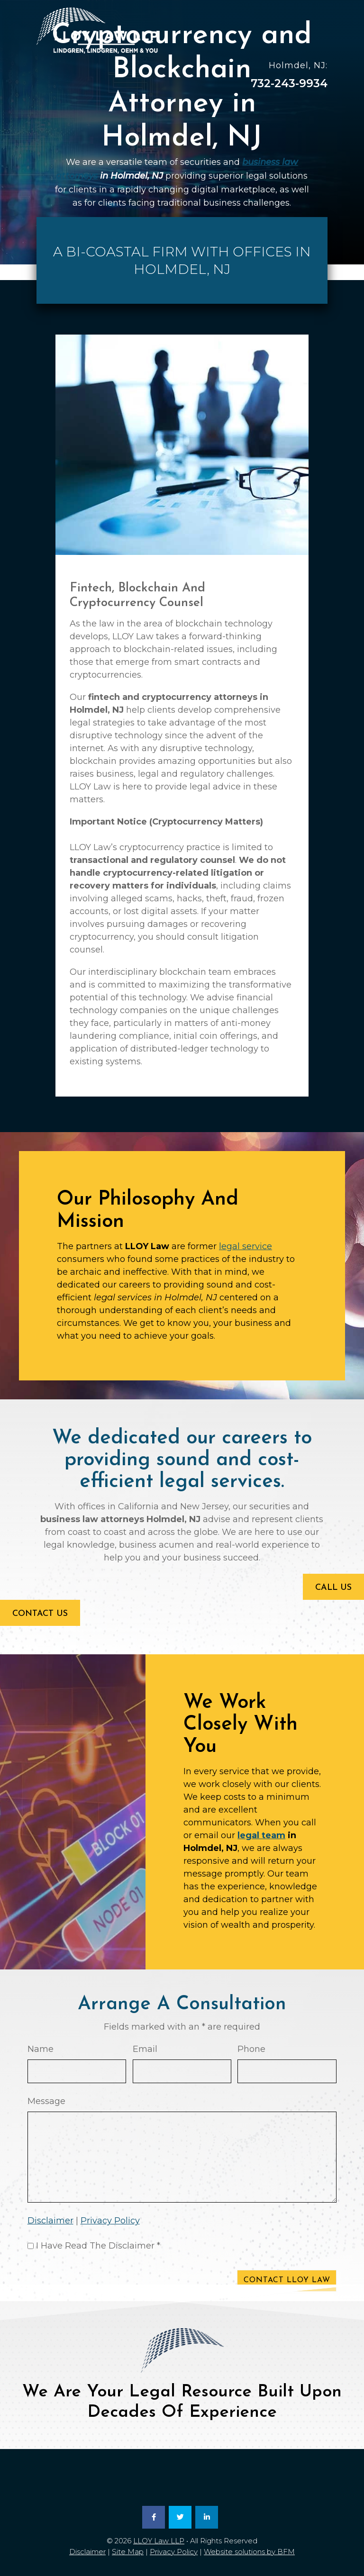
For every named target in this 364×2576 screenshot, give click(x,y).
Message (46, 2101)
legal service (245, 1246)
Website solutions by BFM (249, 2551)
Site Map (128, 2551)
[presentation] (99, 2282)
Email (145, 2049)
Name (40, 2049)
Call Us (333, 1587)
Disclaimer (50, 2220)
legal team (261, 1835)
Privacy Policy (110, 2220)
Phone (251, 2049)
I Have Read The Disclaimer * (98, 2245)
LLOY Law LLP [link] (158, 2540)
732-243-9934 (289, 83)
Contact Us (40, 1613)
